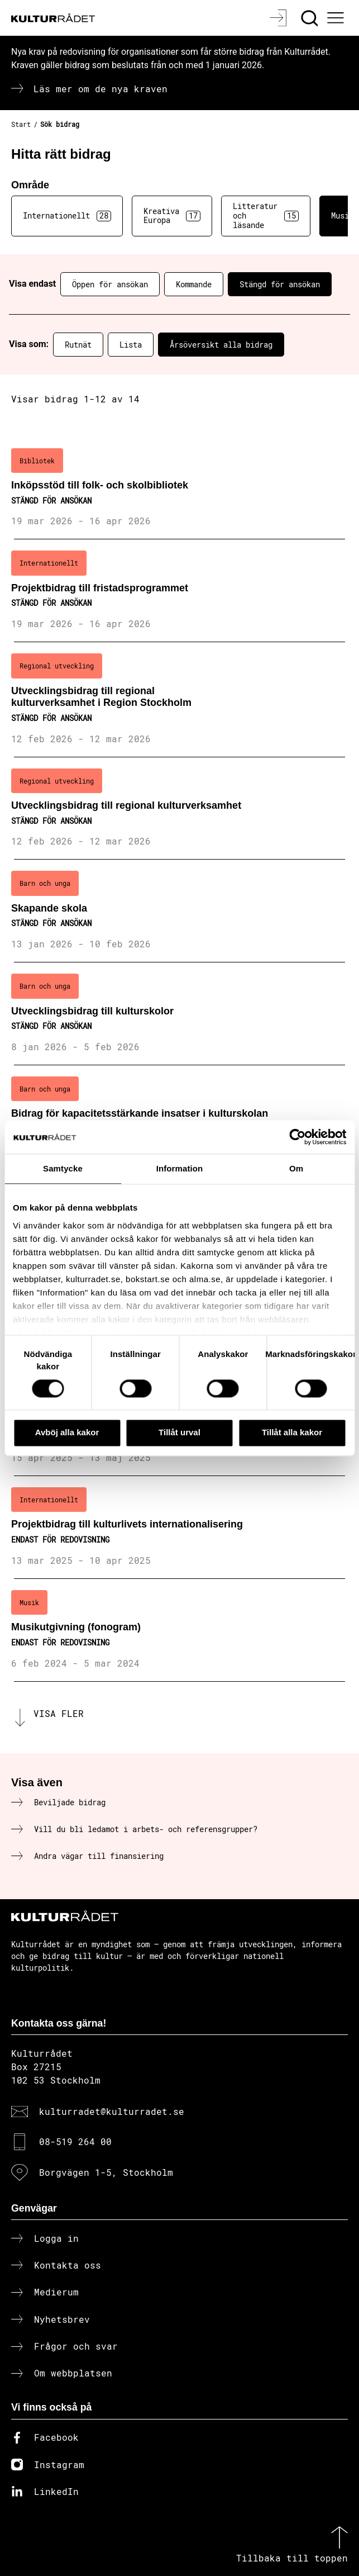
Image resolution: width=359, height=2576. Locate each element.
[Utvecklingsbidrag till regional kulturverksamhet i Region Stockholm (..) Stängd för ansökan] (179, 699)
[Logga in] (279, 18)
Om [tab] (296, 1168)
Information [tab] (179, 1168)
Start (21, 124)
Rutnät (78, 344)
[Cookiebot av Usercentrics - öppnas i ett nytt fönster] (297, 1136)
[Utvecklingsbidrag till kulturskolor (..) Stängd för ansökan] (179, 1013)
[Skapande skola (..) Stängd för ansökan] (179, 911)
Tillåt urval (179, 1433)
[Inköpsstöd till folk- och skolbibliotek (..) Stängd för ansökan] (179, 488)
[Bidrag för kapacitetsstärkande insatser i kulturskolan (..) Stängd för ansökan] (179, 1116)
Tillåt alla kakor (292, 1433)
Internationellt (67, 215)
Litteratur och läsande (266, 215)
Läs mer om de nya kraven (100, 88)
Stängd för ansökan (280, 284)
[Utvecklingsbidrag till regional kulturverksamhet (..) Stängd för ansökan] (179, 808)
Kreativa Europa (171, 216)
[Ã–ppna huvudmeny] (337, 18)
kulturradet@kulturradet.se (111, 2111)
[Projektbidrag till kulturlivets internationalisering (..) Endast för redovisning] (179, 1527)
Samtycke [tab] (63, 1168)
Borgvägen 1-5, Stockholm (106, 2172)
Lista (130, 344)
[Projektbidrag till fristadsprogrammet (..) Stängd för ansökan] (179, 590)
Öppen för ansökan (110, 284)
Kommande (194, 284)
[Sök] (311, 18)
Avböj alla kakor (67, 1433)
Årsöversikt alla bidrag (221, 344)
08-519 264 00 (75, 2141)
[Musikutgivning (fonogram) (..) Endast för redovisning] (179, 1630)
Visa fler (58, 1713)
